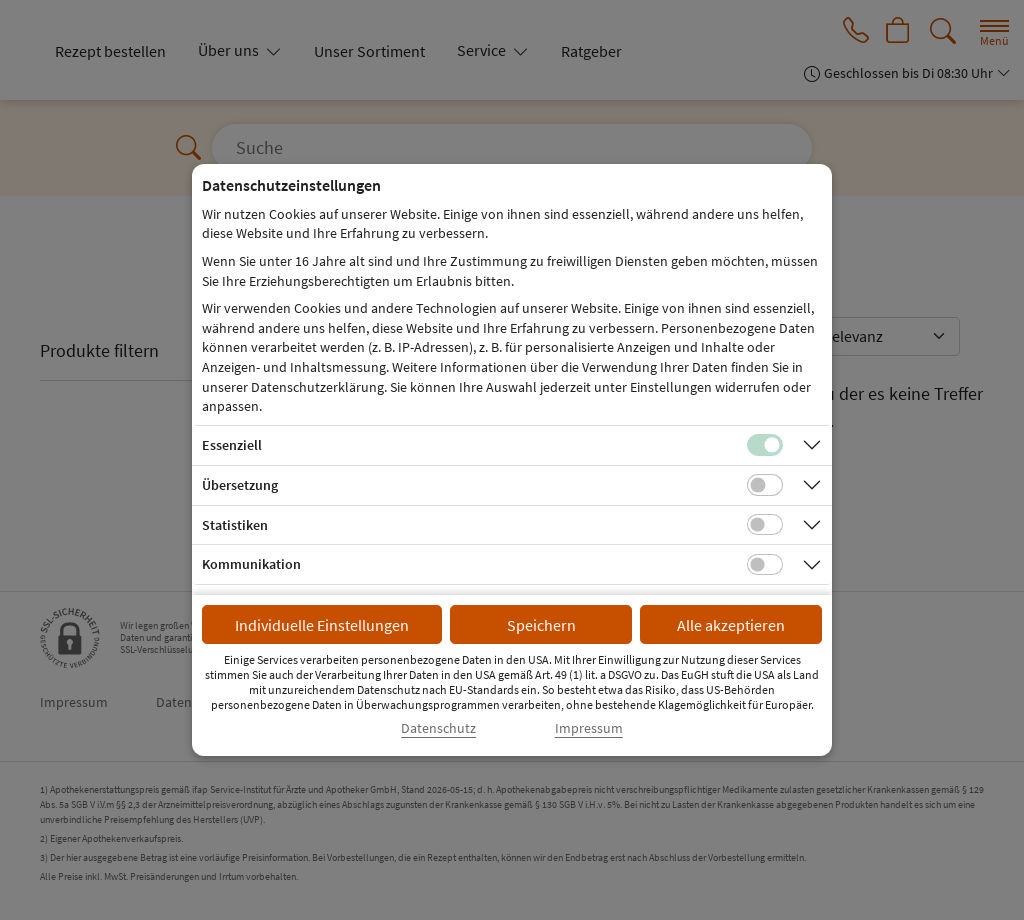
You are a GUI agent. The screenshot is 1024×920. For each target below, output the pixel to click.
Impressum (589, 728)
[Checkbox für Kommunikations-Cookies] (765, 565)
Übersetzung (240, 485)
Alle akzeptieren (731, 625)
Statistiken (235, 525)
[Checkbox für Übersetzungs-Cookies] (765, 485)
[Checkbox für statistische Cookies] (765, 525)
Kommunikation (251, 564)
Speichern (541, 625)
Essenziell (232, 445)
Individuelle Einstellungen (322, 625)
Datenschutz (438, 728)
